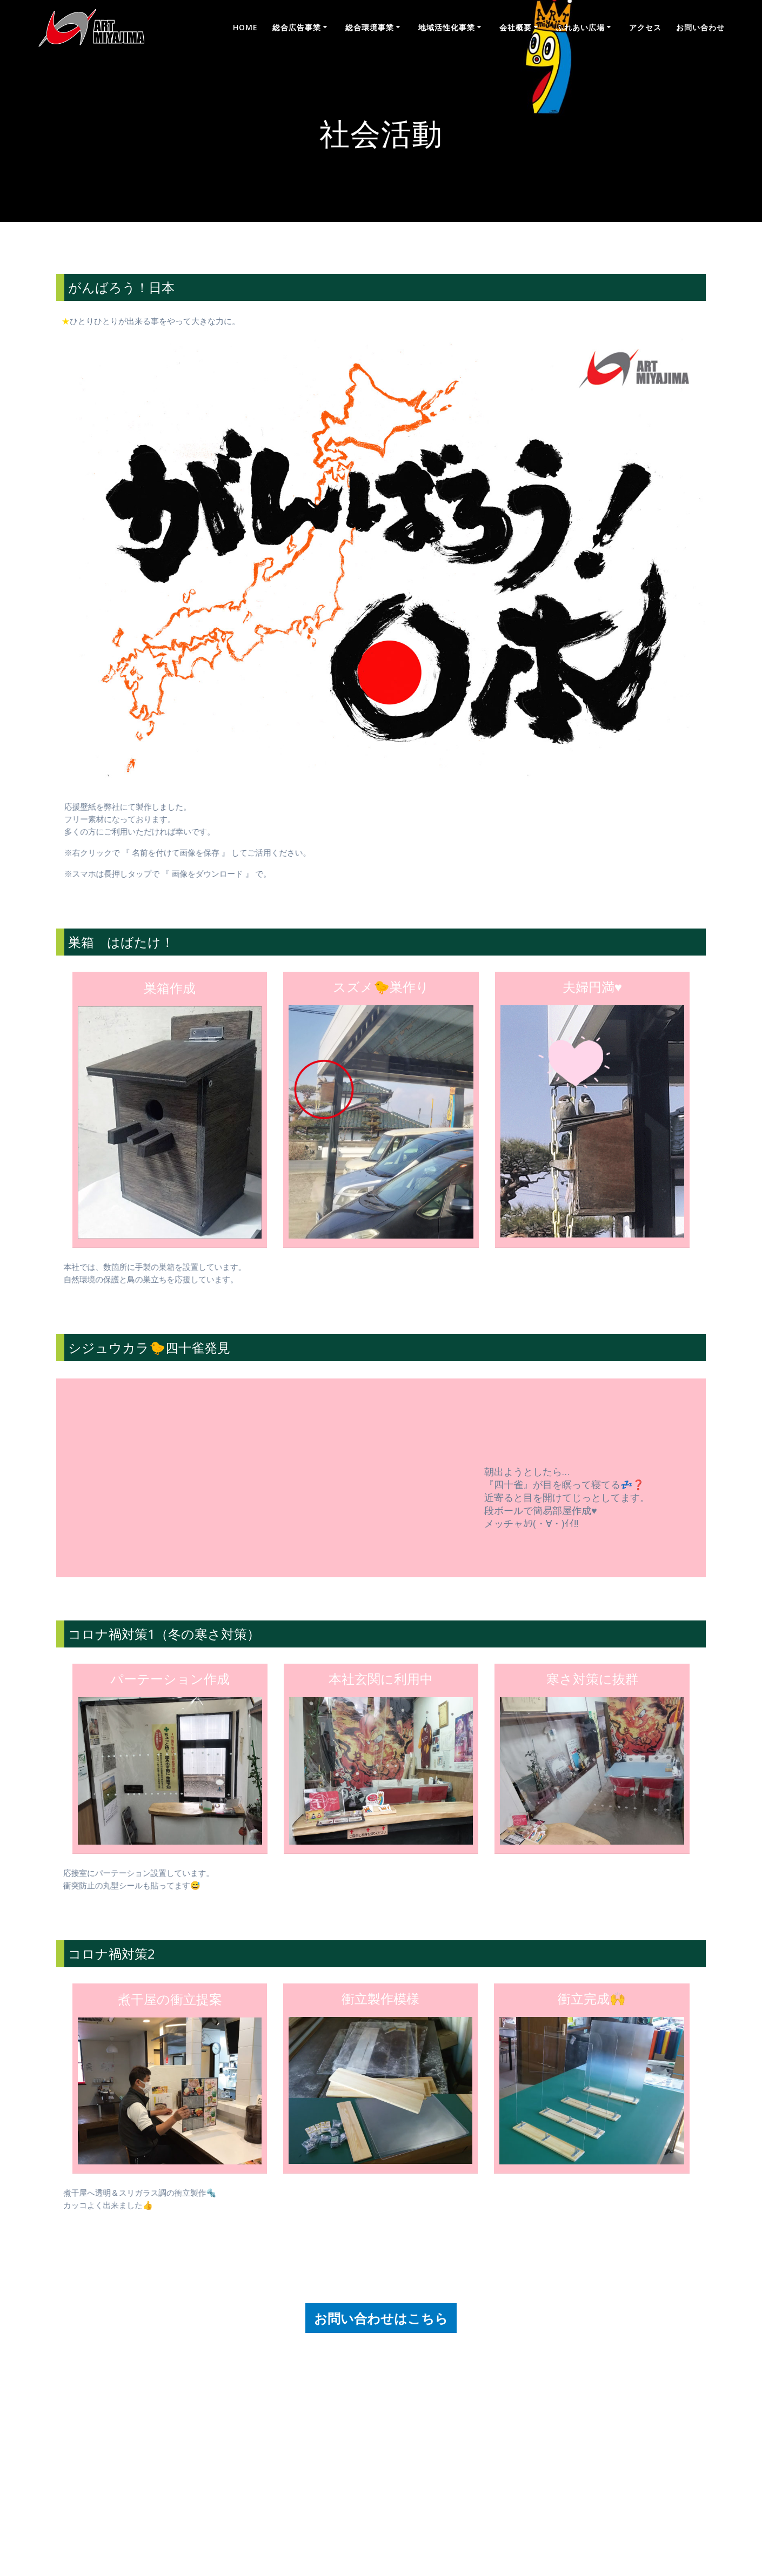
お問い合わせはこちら (381, 2325)
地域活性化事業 (446, 27)
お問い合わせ (700, 27)
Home (245, 27)
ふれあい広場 (580, 27)
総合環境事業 (369, 27)
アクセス (645, 27)
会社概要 (515, 27)
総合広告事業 (296, 27)
